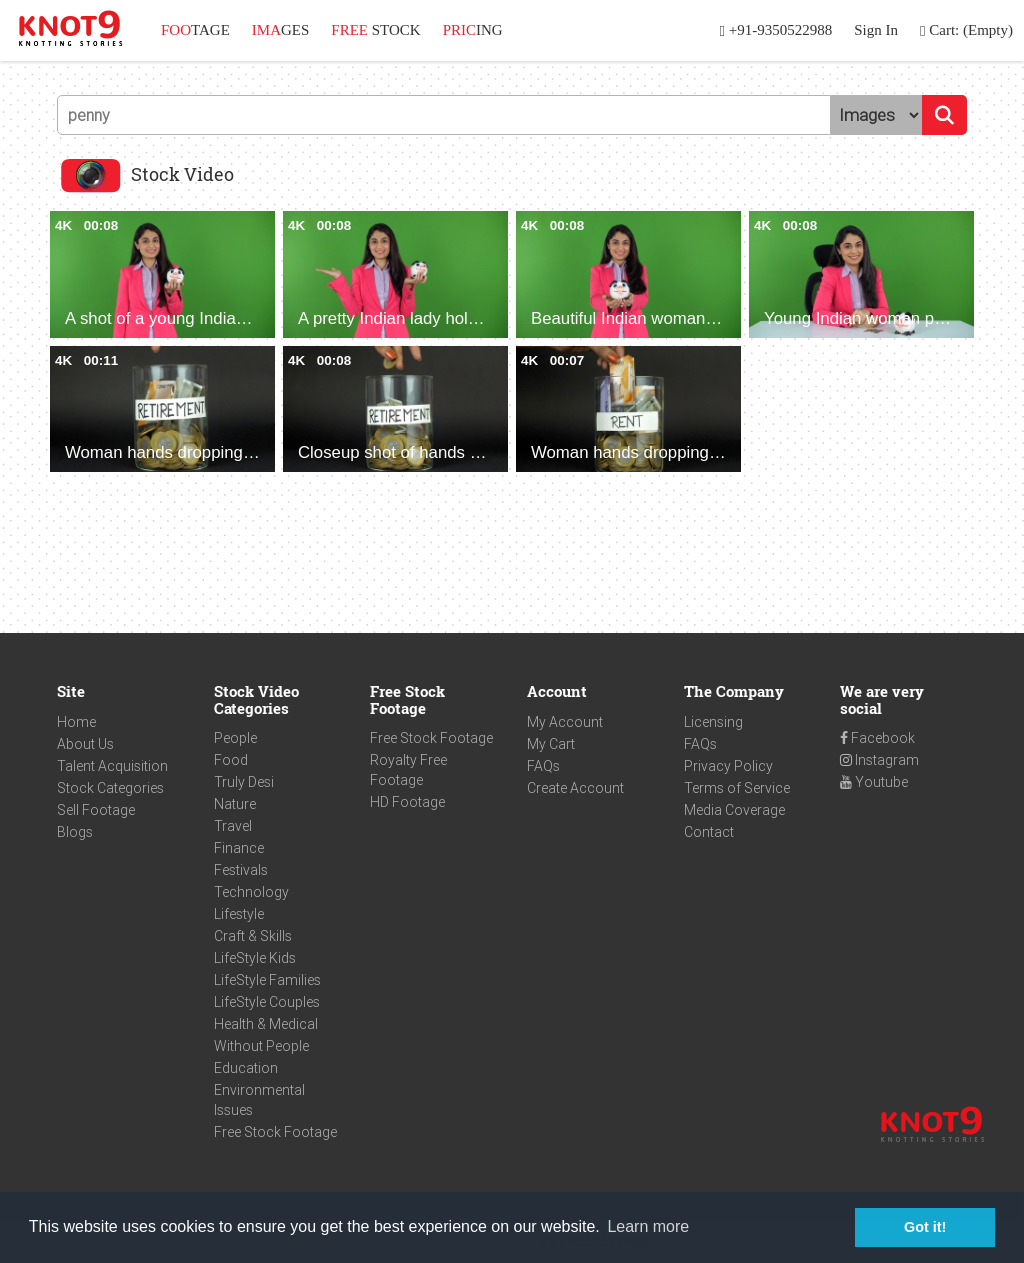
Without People (261, 1046)
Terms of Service (737, 788)
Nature (235, 804)
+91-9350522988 (776, 30)
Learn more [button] (648, 1226)
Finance (239, 848)
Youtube (874, 782)
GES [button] (281, 30)
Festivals (241, 870)
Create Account (575, 788)
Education (246, 1068)
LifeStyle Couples (267, 1002)
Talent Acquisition (112, 766)
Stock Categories (110, 788)
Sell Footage (96, 810)
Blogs (75, 832)
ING (473, 30)
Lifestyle (239, 914)
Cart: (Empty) (966, 30)
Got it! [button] (925, 1227)
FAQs (543, 766)
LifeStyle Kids (255, 958)
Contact (709, 832)
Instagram (879, 760)
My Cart (551, 744)
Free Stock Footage (275, 1132)
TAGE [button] (195, 30)
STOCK (375, 30)
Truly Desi (244, 782)
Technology (251, 892)
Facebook (877, 738)
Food (231, 760)
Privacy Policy (728, 766)
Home (76, 722)
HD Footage (407, 802)
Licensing (713, 722)
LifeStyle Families (267, 980)
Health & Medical (266, 1024)
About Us (85, 744)
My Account (565, 722)
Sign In (876, 30)
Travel (233, 826)
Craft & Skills (253, 936)
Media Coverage (734, 810)
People (235, 738)
